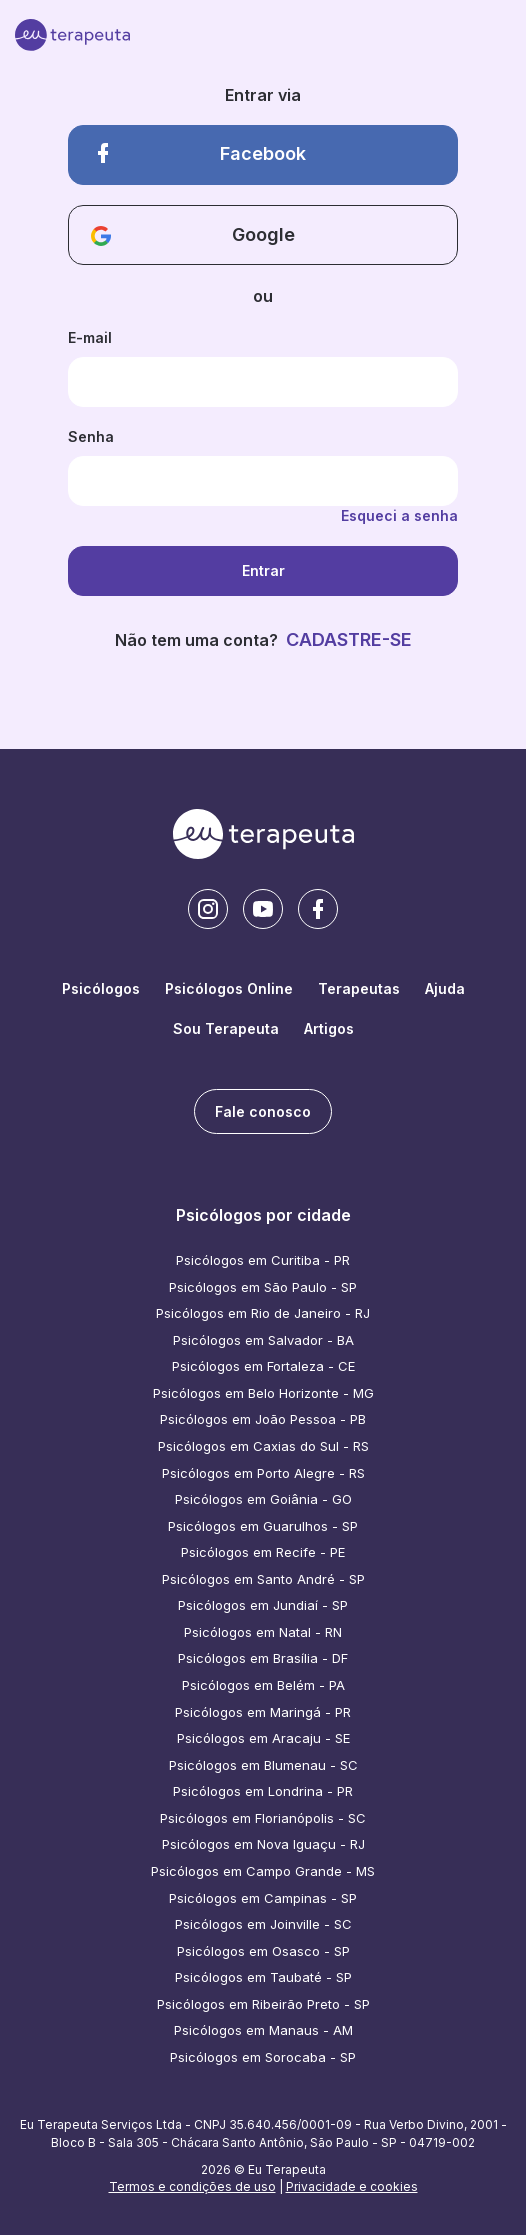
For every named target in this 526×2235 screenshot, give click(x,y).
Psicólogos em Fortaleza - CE (263, 1366)
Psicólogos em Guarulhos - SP (263, 1526)
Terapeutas (359, 988)
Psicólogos (101, 988)
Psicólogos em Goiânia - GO (263, 1499)
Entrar (263, 570)
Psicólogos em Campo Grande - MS (263, 1871)
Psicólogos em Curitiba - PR (263, 1260)
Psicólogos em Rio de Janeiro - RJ (263, 1313)
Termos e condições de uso (192, 2186)
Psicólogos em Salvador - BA (263, 1340)
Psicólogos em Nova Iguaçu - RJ (263, 1844)
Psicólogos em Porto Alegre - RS (263, 1473)
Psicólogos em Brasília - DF (263, 1658)
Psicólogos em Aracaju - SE (263, 1738)
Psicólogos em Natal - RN (263, 1632)
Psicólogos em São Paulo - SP (263, 1287)
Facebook (198, 153)
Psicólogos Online (229, 988)
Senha (91, 436)
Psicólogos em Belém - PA (263, 1685)
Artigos (329, 1028)
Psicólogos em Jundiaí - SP (263, 1605)
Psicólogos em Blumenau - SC (263, 1765)
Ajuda (445, 988)
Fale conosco (263, 1111)
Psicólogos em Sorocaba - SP (263, 2057)
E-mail (90, 337)
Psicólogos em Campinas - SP (263, 1898)
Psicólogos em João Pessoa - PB (263, 1419)
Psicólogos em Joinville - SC (263, 1924)
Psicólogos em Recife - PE (263, 1552)
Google (193, 235)
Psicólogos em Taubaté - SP (263, 1977)
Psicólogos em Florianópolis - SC (263, 1818)
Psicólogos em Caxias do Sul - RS (263, 1446)
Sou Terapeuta (226, 1028)
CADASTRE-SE (349, 639)
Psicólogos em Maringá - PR (263, 1712)
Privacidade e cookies (352, 2186)
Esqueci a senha (399, 515)
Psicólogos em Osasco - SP (263, 1951)
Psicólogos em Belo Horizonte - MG (263, 1393)
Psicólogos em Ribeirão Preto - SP (263, 2004)
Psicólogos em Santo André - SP (263, 1579)
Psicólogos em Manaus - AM (263, 2030)
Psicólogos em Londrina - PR (263, 1791)
